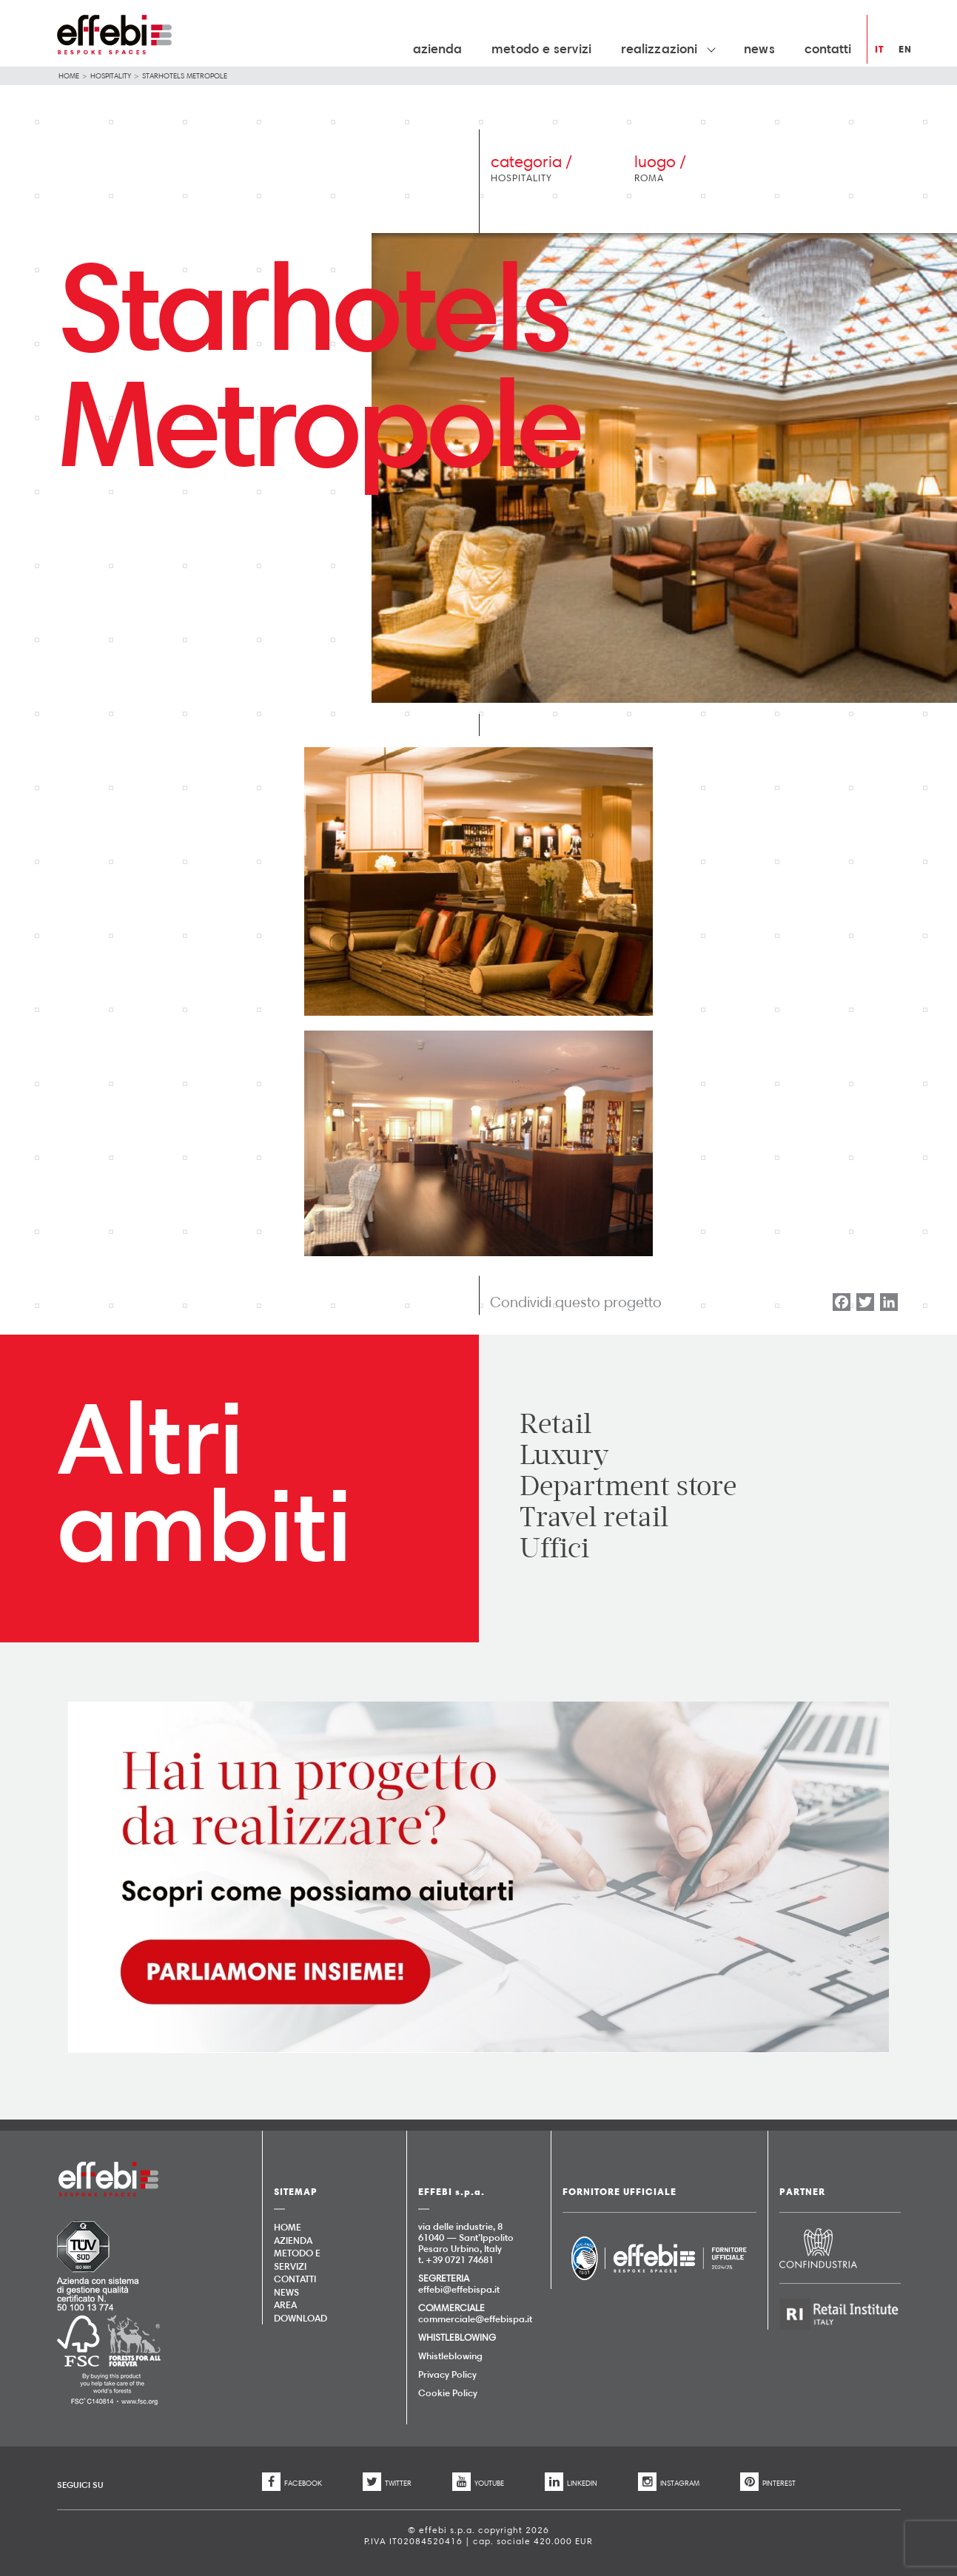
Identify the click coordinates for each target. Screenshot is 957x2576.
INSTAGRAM (668, 2482)
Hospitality (110, 75)
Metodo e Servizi (541, 48)
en (905, 49)
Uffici (554, 1548)
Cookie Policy (447, 2392)
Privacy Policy (447, 2374)
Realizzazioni (667, 48)
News (759, 48)
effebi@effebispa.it (459, 2289)
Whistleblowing (450, 2355)
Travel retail (594, 1517)
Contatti (828, 48)
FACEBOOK (292, 2482)
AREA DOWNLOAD (298, 2311)
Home (68, 75)
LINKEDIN (571, 2482)
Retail (555, 1424)
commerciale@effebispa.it (475, 2318)
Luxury (564, 1455)
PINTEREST (768, 2482)
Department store (628, 1486)
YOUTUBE (478, 2482)
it (879, 49)
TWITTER (387, 2482)
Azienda (438, 48)
